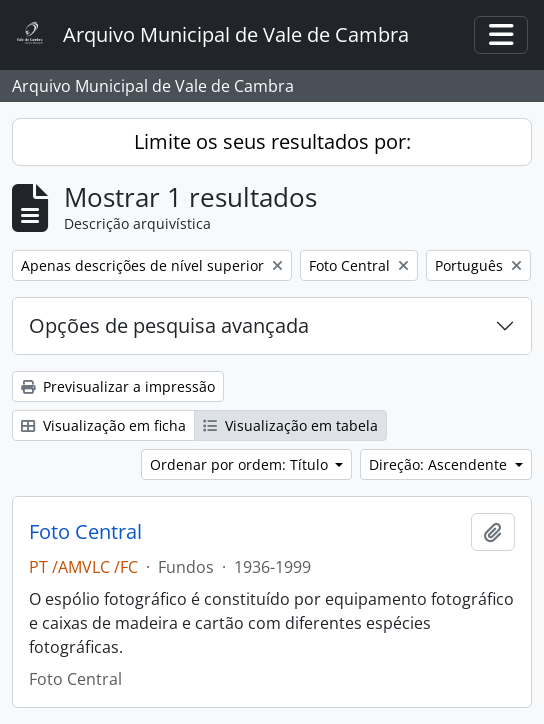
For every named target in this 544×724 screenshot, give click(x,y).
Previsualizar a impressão (118, 386)
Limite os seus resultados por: (272, 141)
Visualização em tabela (290, 425)
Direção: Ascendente (440, 464)
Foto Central (85, 532)
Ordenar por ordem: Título (241, 464)
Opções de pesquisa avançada (169, 325)
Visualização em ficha (103, 425)
